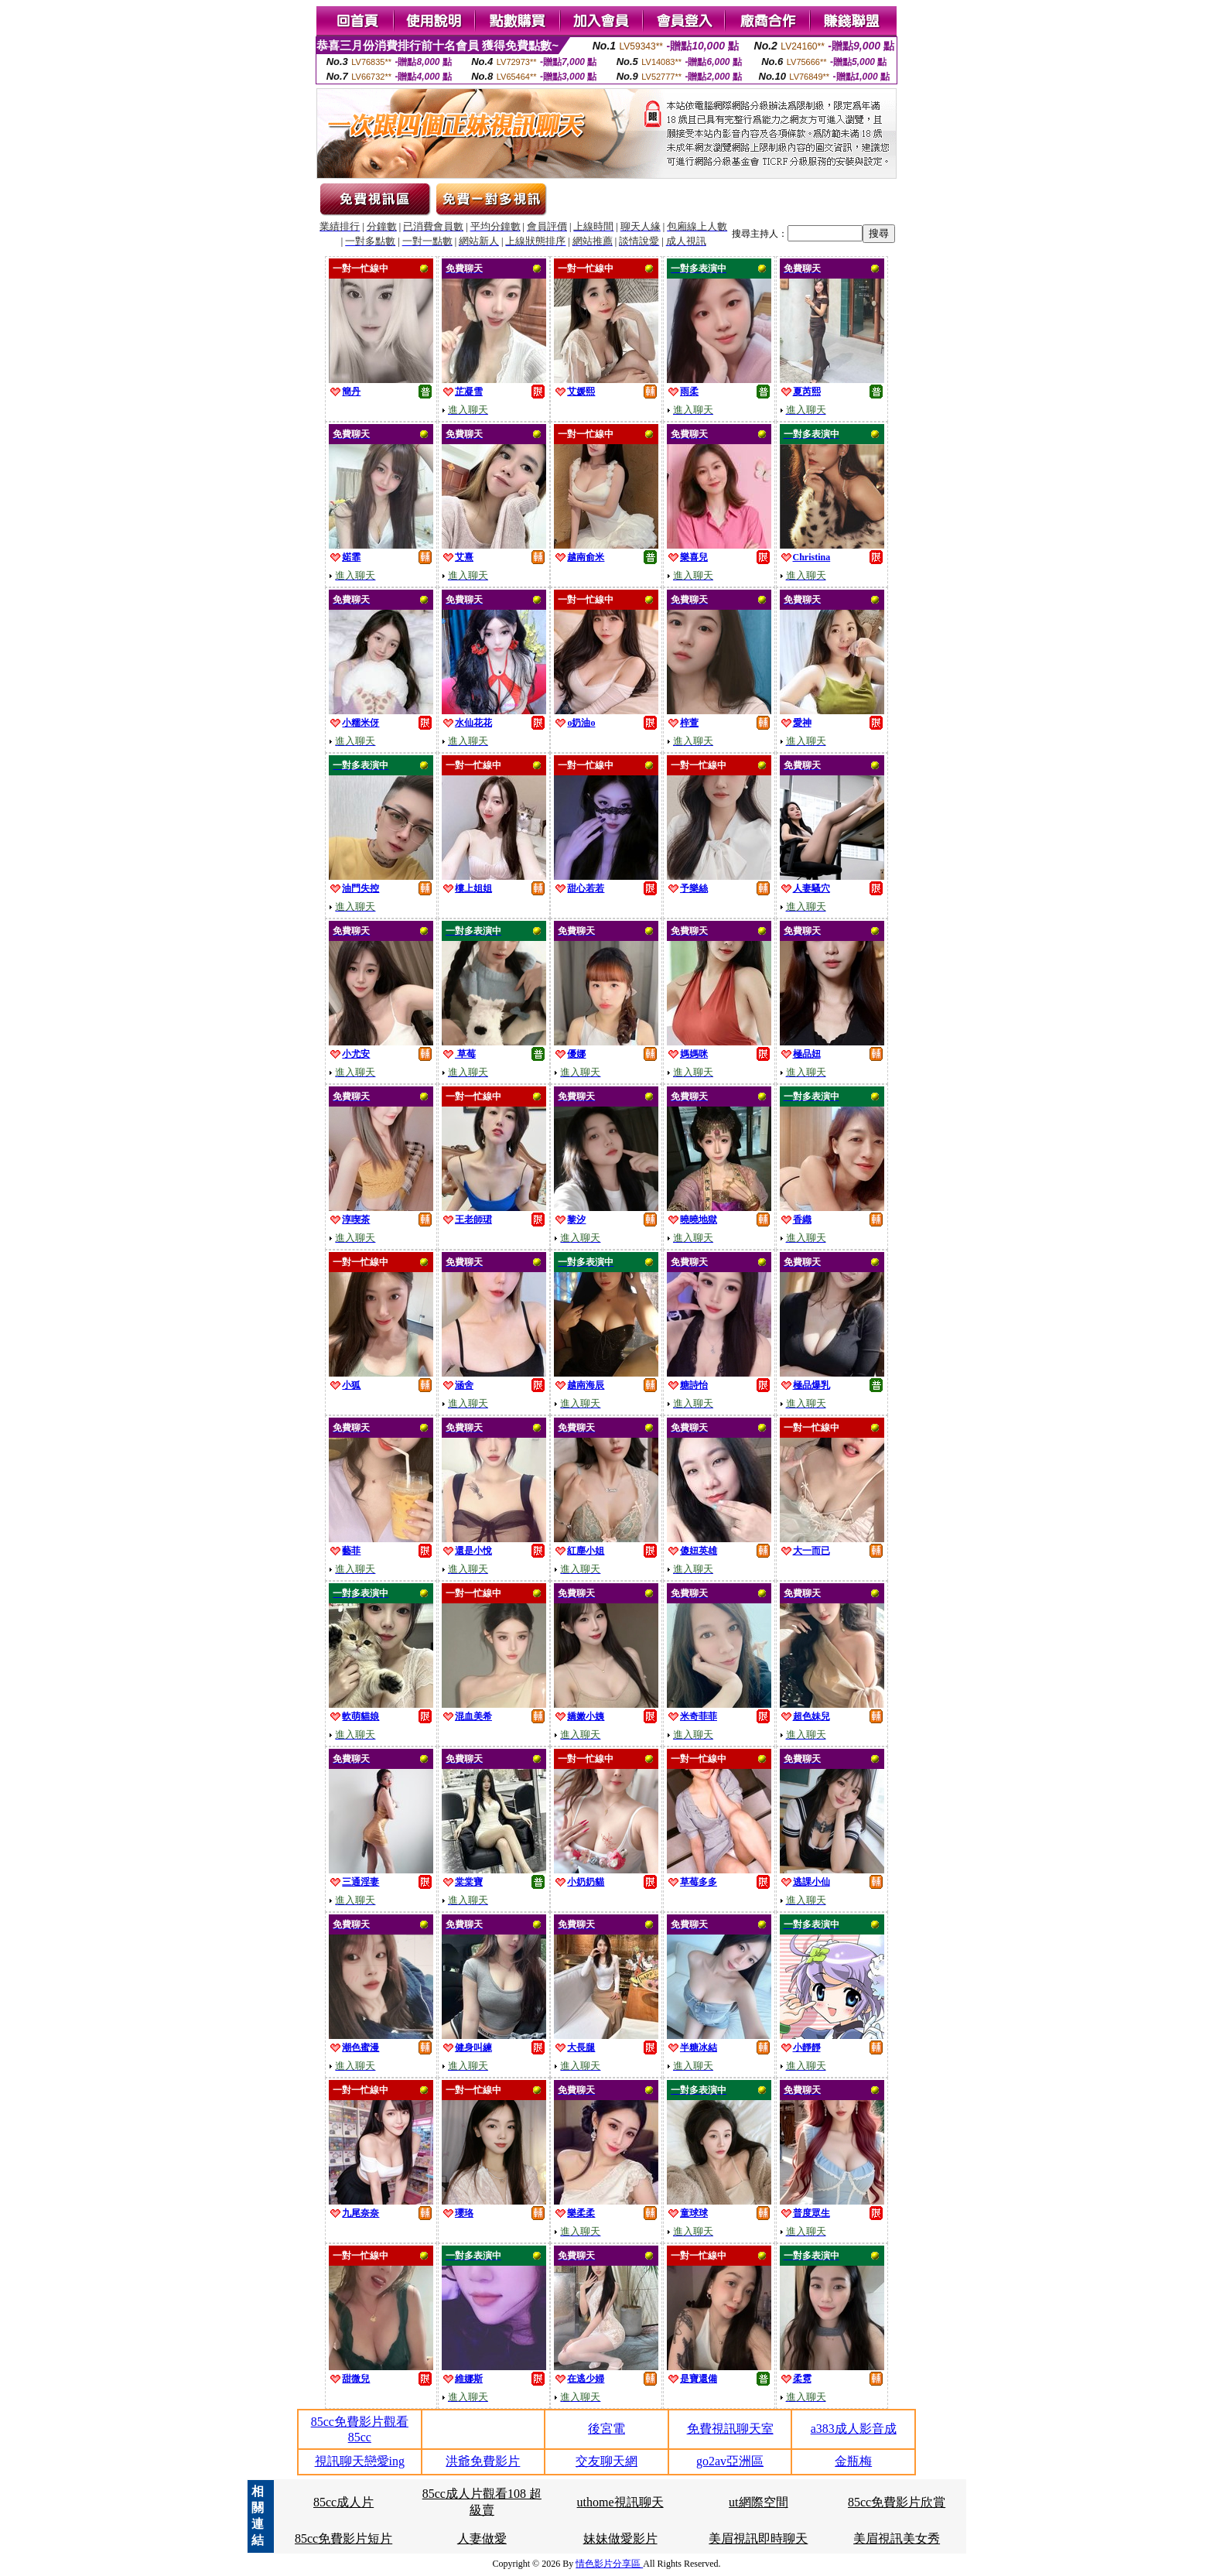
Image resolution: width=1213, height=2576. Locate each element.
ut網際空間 (758, 2502)
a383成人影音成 (854, 2428)
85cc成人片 (343, 2502)
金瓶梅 (853, 2461)
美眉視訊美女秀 (896, 2538)
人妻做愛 (482, 2538)
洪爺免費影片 (483, 2461)
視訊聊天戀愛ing (360, 2461)
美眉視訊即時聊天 (758, 2538)
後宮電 (606, 2428)
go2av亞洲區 (730, 2461)
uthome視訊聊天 (620, 2502)
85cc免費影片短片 (343, 2538)
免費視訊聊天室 (730, 2428)
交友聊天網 (606, 2461)
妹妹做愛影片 (620, 2538)
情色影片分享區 (609, 2563)
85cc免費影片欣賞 (896, 2502)
